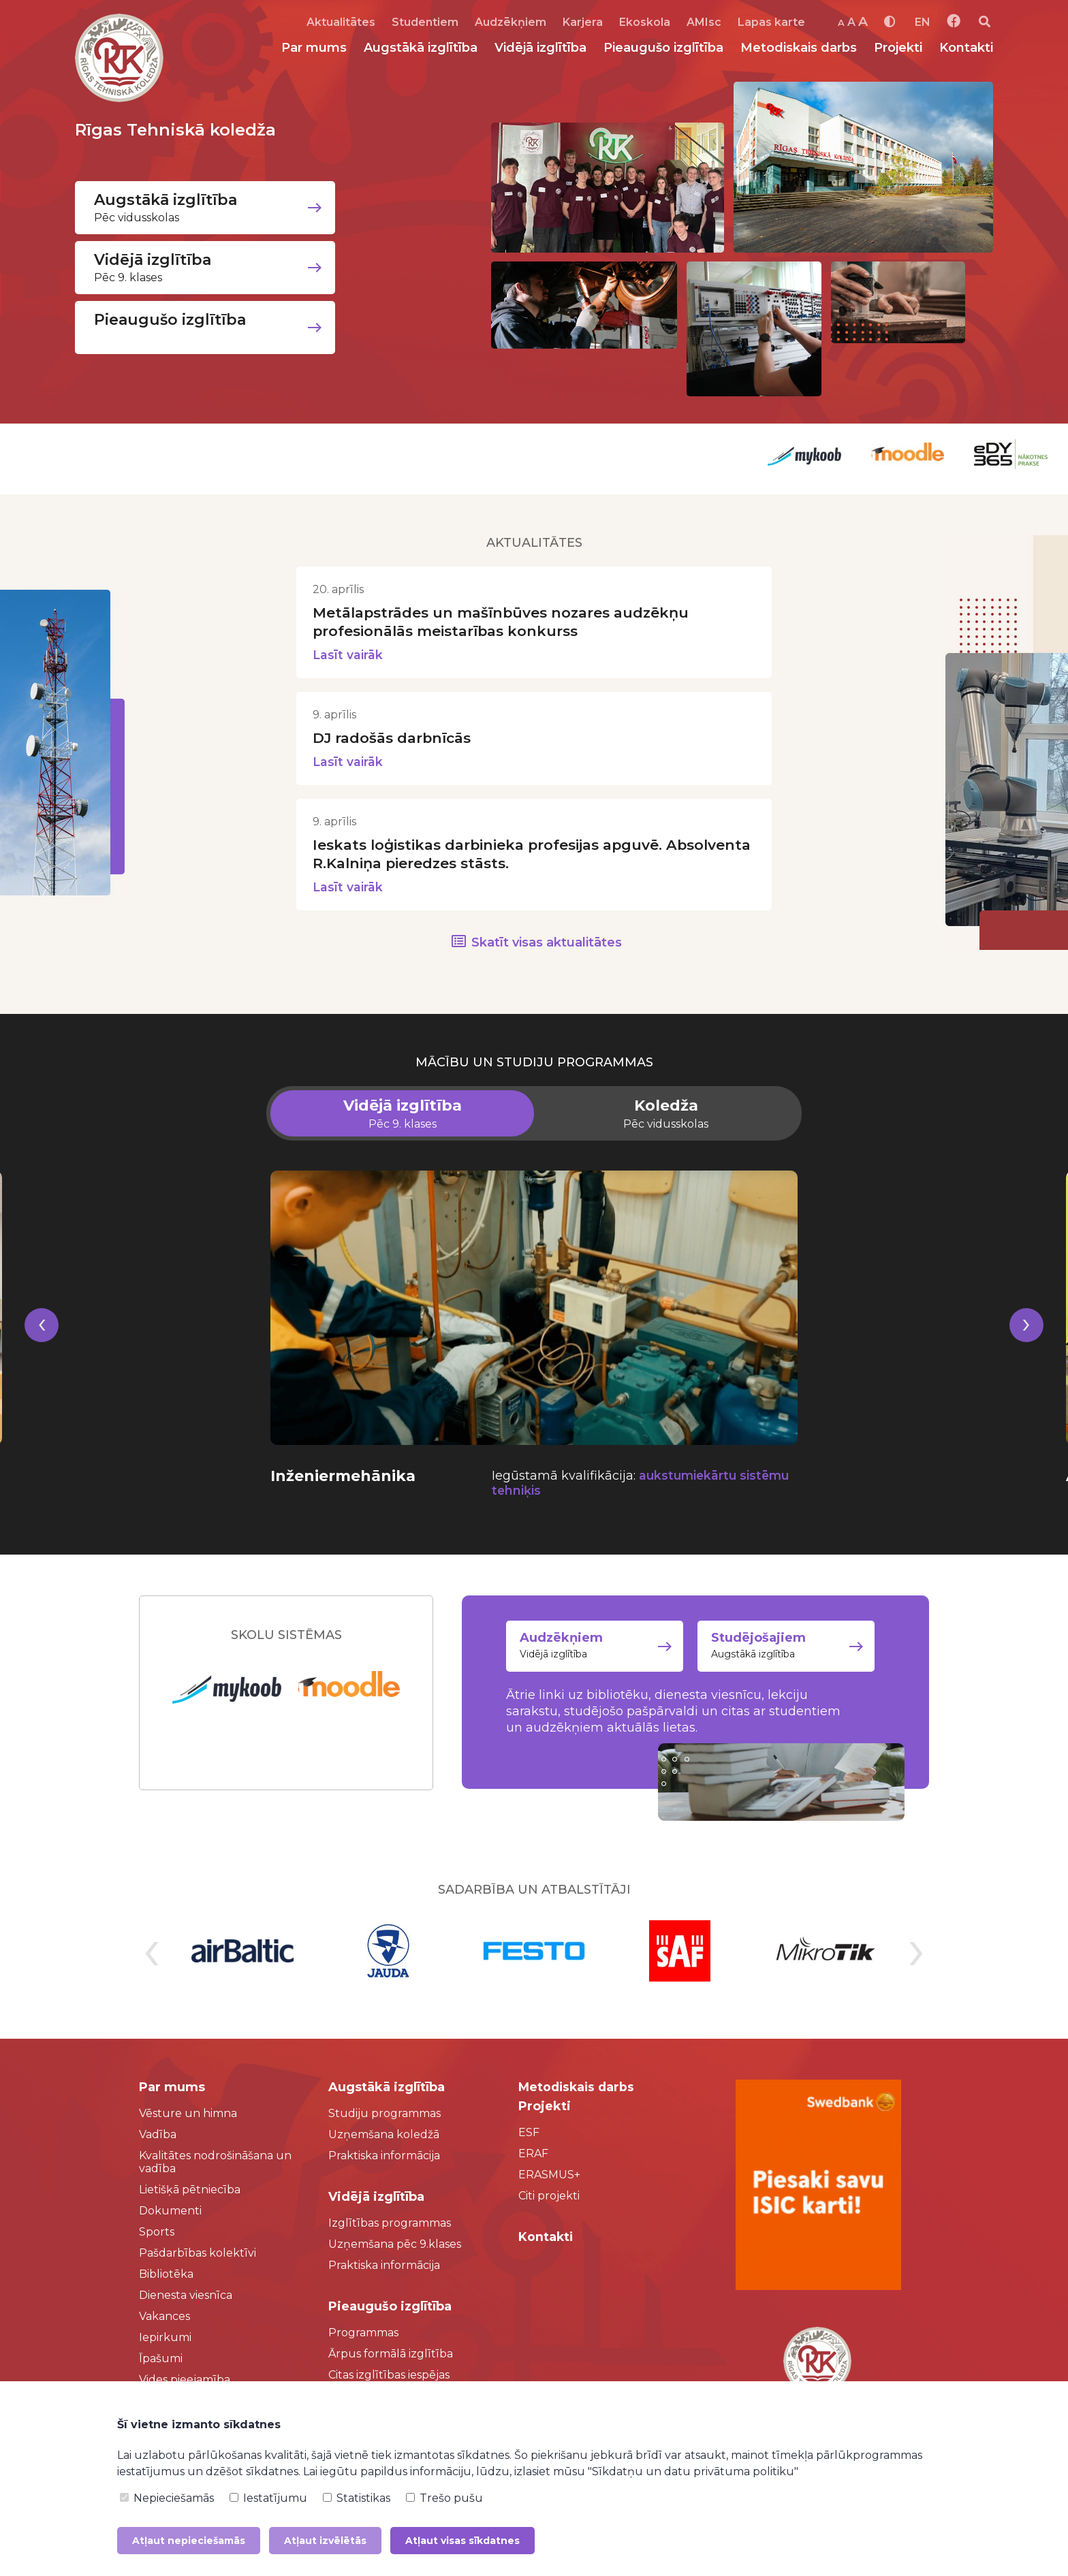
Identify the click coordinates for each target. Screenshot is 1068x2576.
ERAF (533, 2155)
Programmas (363, 2334)
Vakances (164, 2318)
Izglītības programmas (389, 2225)
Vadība (157, 2136)
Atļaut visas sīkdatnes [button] (462, 2540)
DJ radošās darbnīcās (396, 738)
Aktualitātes (341, 22)
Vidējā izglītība (540, 47)
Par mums (314, 47)
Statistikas (356, 2498)
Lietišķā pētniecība (189, 2191)
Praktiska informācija (384, 2157)
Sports (156, 2233)
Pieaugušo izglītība (663, 47)
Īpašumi (161, 2360)
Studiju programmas (384, 2115)
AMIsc (704, 22)
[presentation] (42, 1344)
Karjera (583, 22)
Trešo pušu (444, 2498)
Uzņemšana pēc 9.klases (394, 2246)
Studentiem (425, 22)
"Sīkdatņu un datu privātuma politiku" (693, 2471)
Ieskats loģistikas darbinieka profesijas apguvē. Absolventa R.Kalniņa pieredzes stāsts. (499, 855)
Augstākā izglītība (420, 47)
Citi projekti (549, 2197)
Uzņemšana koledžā (383, 2136)
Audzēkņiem (510, 22)
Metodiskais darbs (798, 47)
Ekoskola (644, 22)
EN (922, 22)
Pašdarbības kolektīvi (197, 2254)
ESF (528, 2134)
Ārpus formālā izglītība (390, 2355)
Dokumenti (170, 2212)
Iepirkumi (165, 2339)
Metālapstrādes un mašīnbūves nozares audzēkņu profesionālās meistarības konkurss (511, 621)
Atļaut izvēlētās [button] (325, 2540)
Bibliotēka (166, 2276)
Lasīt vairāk (348, 655)
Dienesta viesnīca (185, 2297)
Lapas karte (771, 22)
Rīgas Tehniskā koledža (181, 129)
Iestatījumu (268, 2498)
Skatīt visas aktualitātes (546, 944)
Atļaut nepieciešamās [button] (188, 2540)
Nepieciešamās (167, 2498)
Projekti (898, 47)
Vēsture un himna (188, 2115)
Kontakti (966, 47)
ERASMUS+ (549, 2176)
